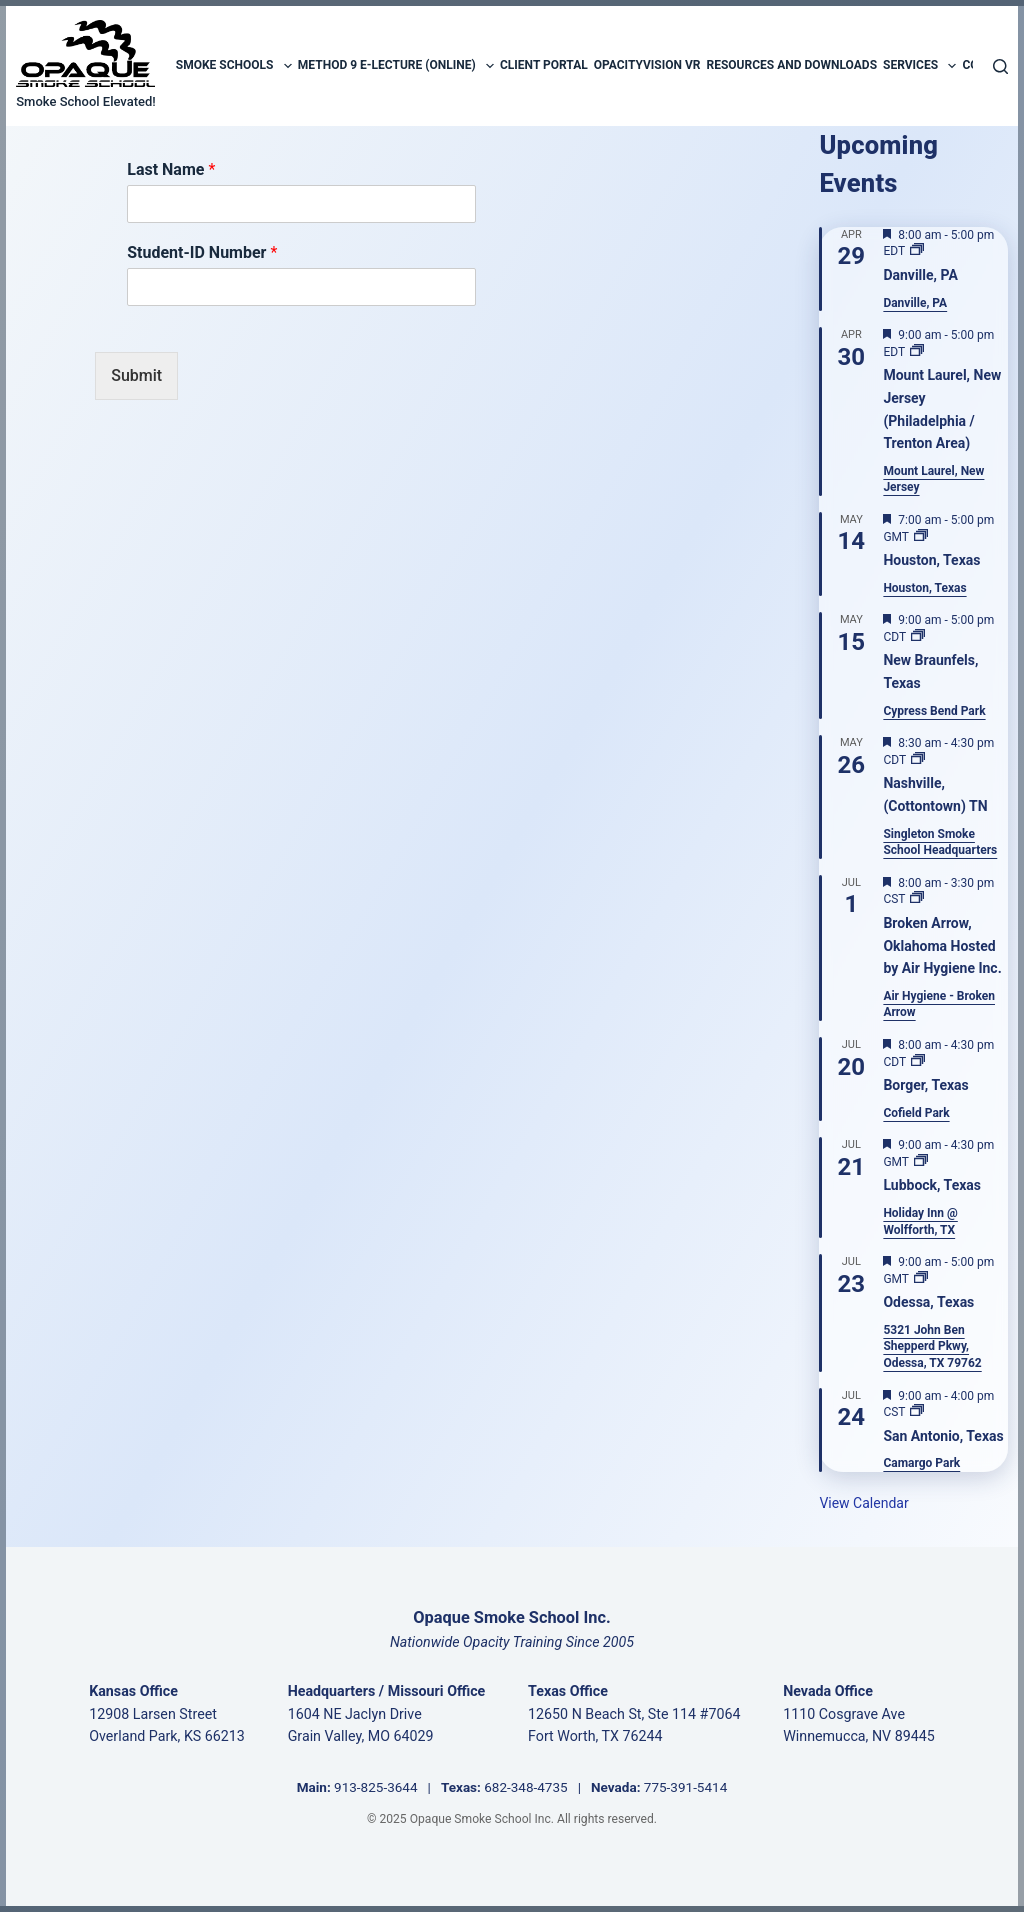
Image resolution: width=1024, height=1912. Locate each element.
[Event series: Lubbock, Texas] (921, 1162)
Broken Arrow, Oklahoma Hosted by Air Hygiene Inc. (942, 945)
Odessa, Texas (928, 1302)
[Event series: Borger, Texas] (918, 1062)
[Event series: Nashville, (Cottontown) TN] (918, 760)
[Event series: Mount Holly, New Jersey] (917, 352)
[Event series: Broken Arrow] (917, 899)
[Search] (1000, 66)
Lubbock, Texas (932, 1185)
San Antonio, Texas (943, 1436)
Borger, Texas (925, 1085)
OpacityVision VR (647, 65)
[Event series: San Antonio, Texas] (917, 1412)
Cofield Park (916, 1113)
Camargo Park (921, 1463)
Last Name (171, 169)
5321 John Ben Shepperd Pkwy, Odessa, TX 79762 (932, 1346)
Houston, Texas (931, 560)
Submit (136, 375)
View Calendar (863, 1503)
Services (919, 66)
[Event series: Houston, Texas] (921, 537)
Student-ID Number (202, 252)
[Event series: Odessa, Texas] (921, 1279)
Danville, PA (920, 275)
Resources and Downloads (791, 65)
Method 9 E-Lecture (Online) (396, 66)
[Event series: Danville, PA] (917, 251)
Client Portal (544, 65)
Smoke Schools (234, 66)
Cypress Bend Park (934, 711)
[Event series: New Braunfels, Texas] (918, 637)
